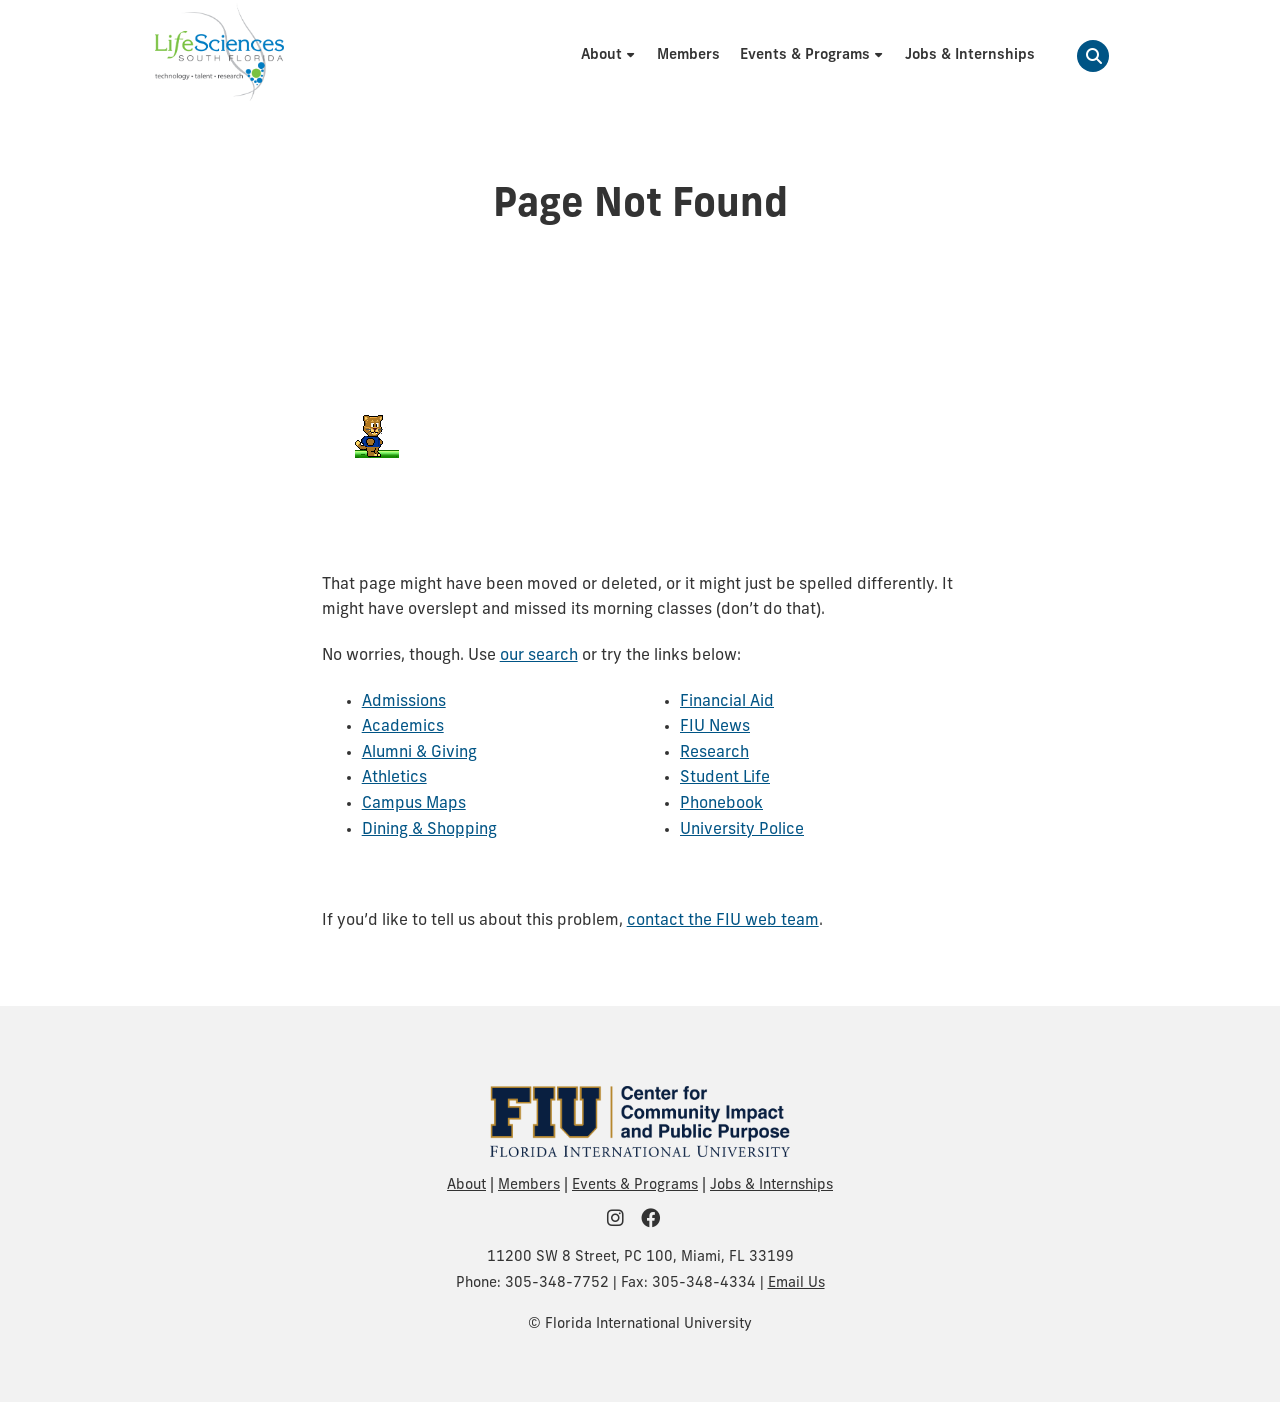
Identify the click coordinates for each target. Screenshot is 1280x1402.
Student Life (725, 778)
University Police (742, 830)
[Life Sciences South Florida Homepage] (219, 56)
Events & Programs (635, 1185)
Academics (403, 727)
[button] (1093, 56)
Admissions (404, 702)
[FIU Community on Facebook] (657, 1220)
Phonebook (721, 804)
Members (529, 1185)
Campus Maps (414, 804)
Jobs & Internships (771, 1185)
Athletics (394, 778)
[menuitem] (609, 55)
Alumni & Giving (419, 753)
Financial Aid (727, 702)
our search (539, 656)
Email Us (796, 1283)
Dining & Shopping (429, 830)
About (466, 1185)
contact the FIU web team (723, 921)
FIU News (715, 727)
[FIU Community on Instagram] (622, 1220)
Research (714, 753)
